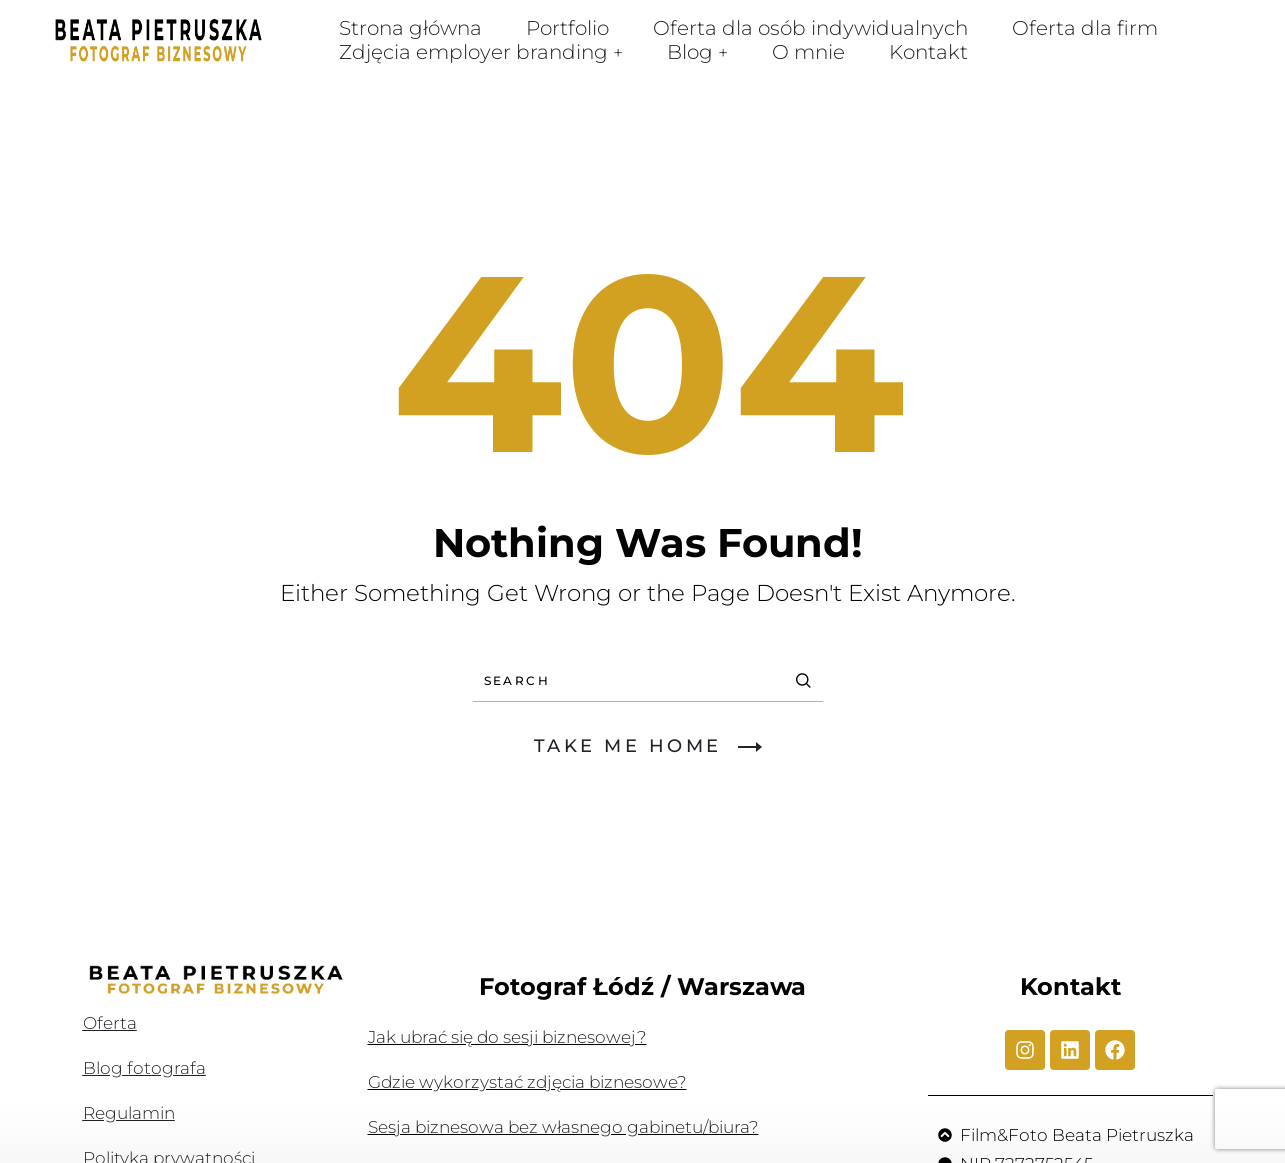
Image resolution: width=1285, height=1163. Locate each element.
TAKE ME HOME (648, 745)
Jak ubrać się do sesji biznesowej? (507, 1037)
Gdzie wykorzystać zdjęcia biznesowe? (527, 1082)
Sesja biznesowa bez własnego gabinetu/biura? (563, 1127)
